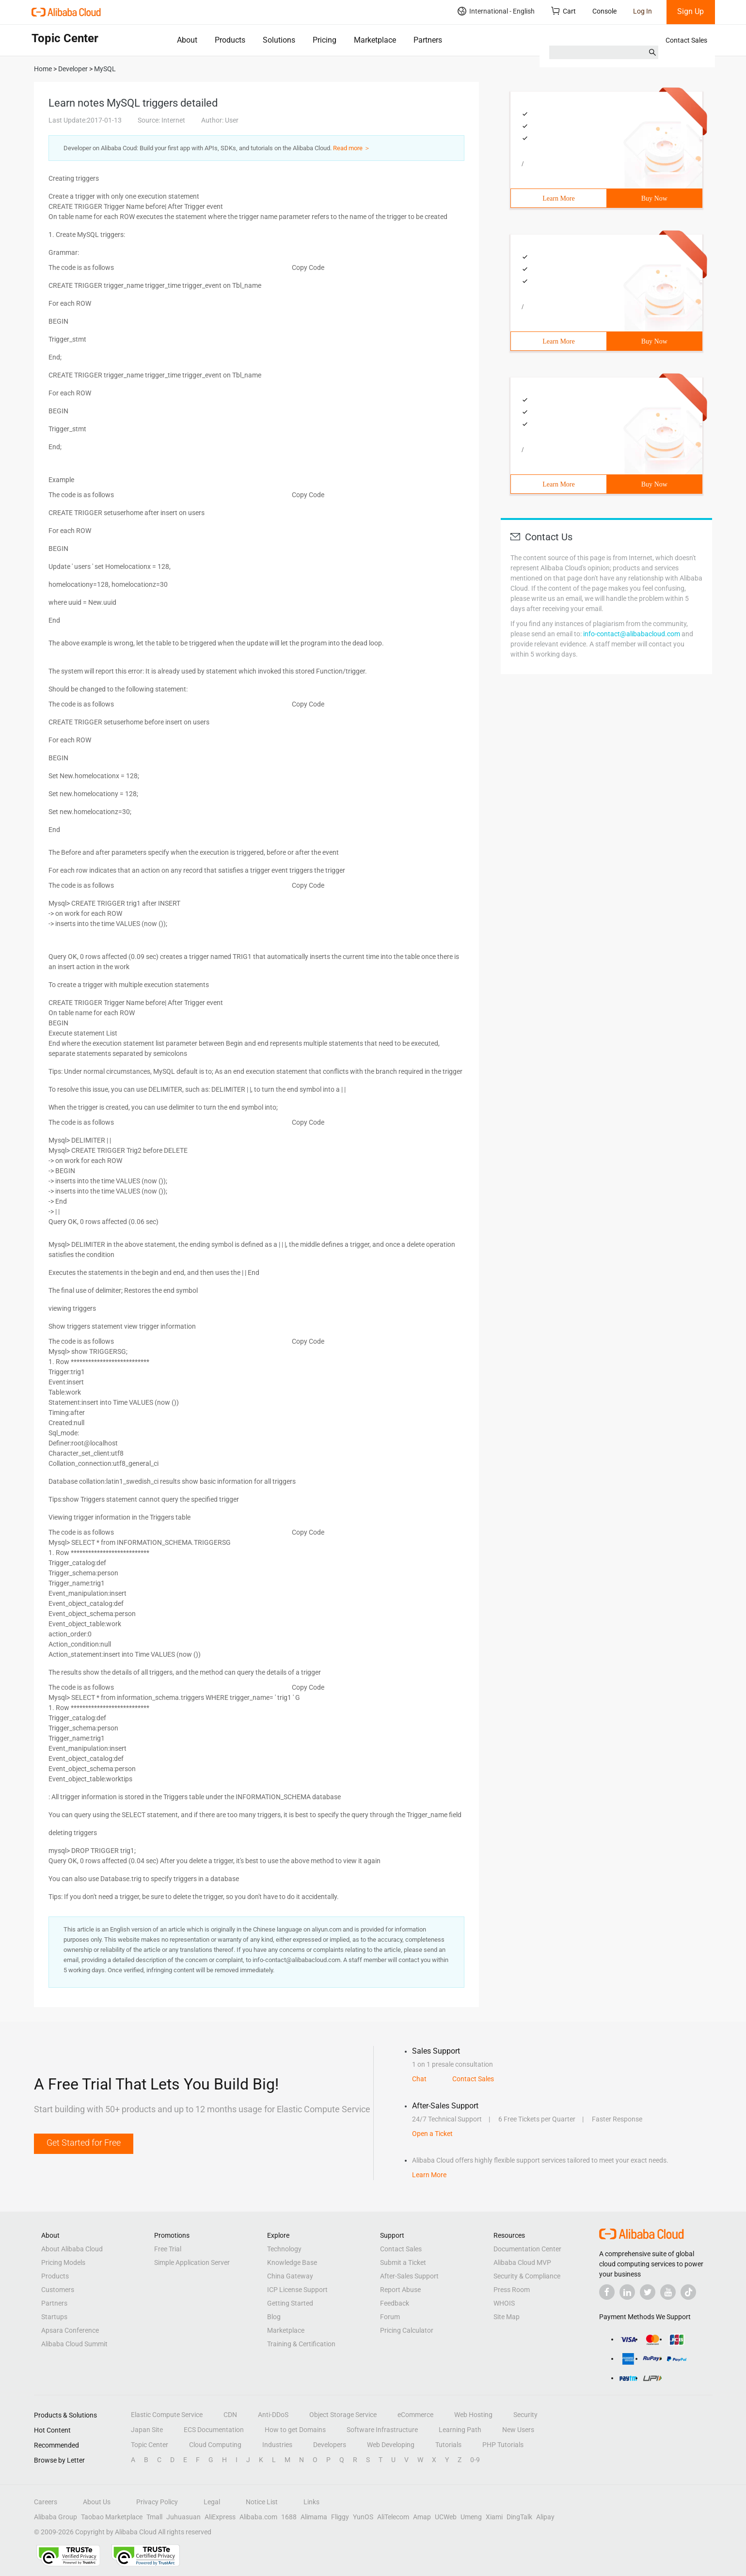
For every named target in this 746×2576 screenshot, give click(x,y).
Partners (427, 40)
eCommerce (415, 2415)
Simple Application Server (192, 2262)
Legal (212, 2502)
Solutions (279, 40)
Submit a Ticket (403, 2262)
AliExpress (220, 2517)
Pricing (324, 40)
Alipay (545, 2517)
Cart (563, 11)
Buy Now (654, 198)
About (187, 40)
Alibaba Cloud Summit (74, 2344)
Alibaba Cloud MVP (522, 2262)
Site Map (506, 2317)
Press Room (511, 2289)
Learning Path (460, 2430)
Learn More (558, 198)
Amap (422, 2517)
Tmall (154, 2517)
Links (311, 2502)
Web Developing (390, 2445)
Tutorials (448, 2445)
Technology (284, 2249)
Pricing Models (63, 2262)
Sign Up (690, 11)
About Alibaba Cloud (72, 2249)
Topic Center (149, 2445)
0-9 (475, 2460)
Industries (277, 2445)
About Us (97, 2502)
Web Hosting (473, 2415)
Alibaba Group (55, 2517)
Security (525, 2415)
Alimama (314, 2517)
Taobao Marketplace (112, 2517)
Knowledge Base (292, 2262)
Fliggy (340, 2517)
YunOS (363, 2517)
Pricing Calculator (406, 2330)
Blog (274, 2317)
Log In (642, 11)
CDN (230, 2415)
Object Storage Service (343, 2415)
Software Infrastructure (382, 2430)
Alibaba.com (258, 2517)
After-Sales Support (409, 2276)
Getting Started (290, 2303)
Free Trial (167, 2249)
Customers (57, 2289)
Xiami (494, 2517)
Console (604, 11)
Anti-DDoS (273, 2415)
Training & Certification (301, 2344)
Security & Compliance (526, 2276)
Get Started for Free (84, 2142)
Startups (54, 2317)
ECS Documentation (214, 2430)
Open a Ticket (432, 2133)
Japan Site (147, 2430)
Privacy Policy (157, 2502)
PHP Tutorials (503, 2445)
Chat (419, 2079)
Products (230, 40)
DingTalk (519, 2517)
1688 (289, 2517)
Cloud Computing (215, 2445)
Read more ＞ (351, 148)
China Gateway (290, 2276)
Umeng (471, 2517)
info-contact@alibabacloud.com (631, 634)
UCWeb (446, 2517)
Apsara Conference (70, 2330)
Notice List (262, 2502)
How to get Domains (295, 2430)
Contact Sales (686, 40)
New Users (518, 2430)
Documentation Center (527, 2249)
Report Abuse (400, 2289)
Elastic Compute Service (167, 2415)
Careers (45, 2502)
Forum (390, 2317)
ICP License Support (297, 2289)
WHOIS (504, 2303)
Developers (329, 2445)
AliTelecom (393, 2517)
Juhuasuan (183, 2517)
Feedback (394, 2303)
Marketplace (375, 40)
